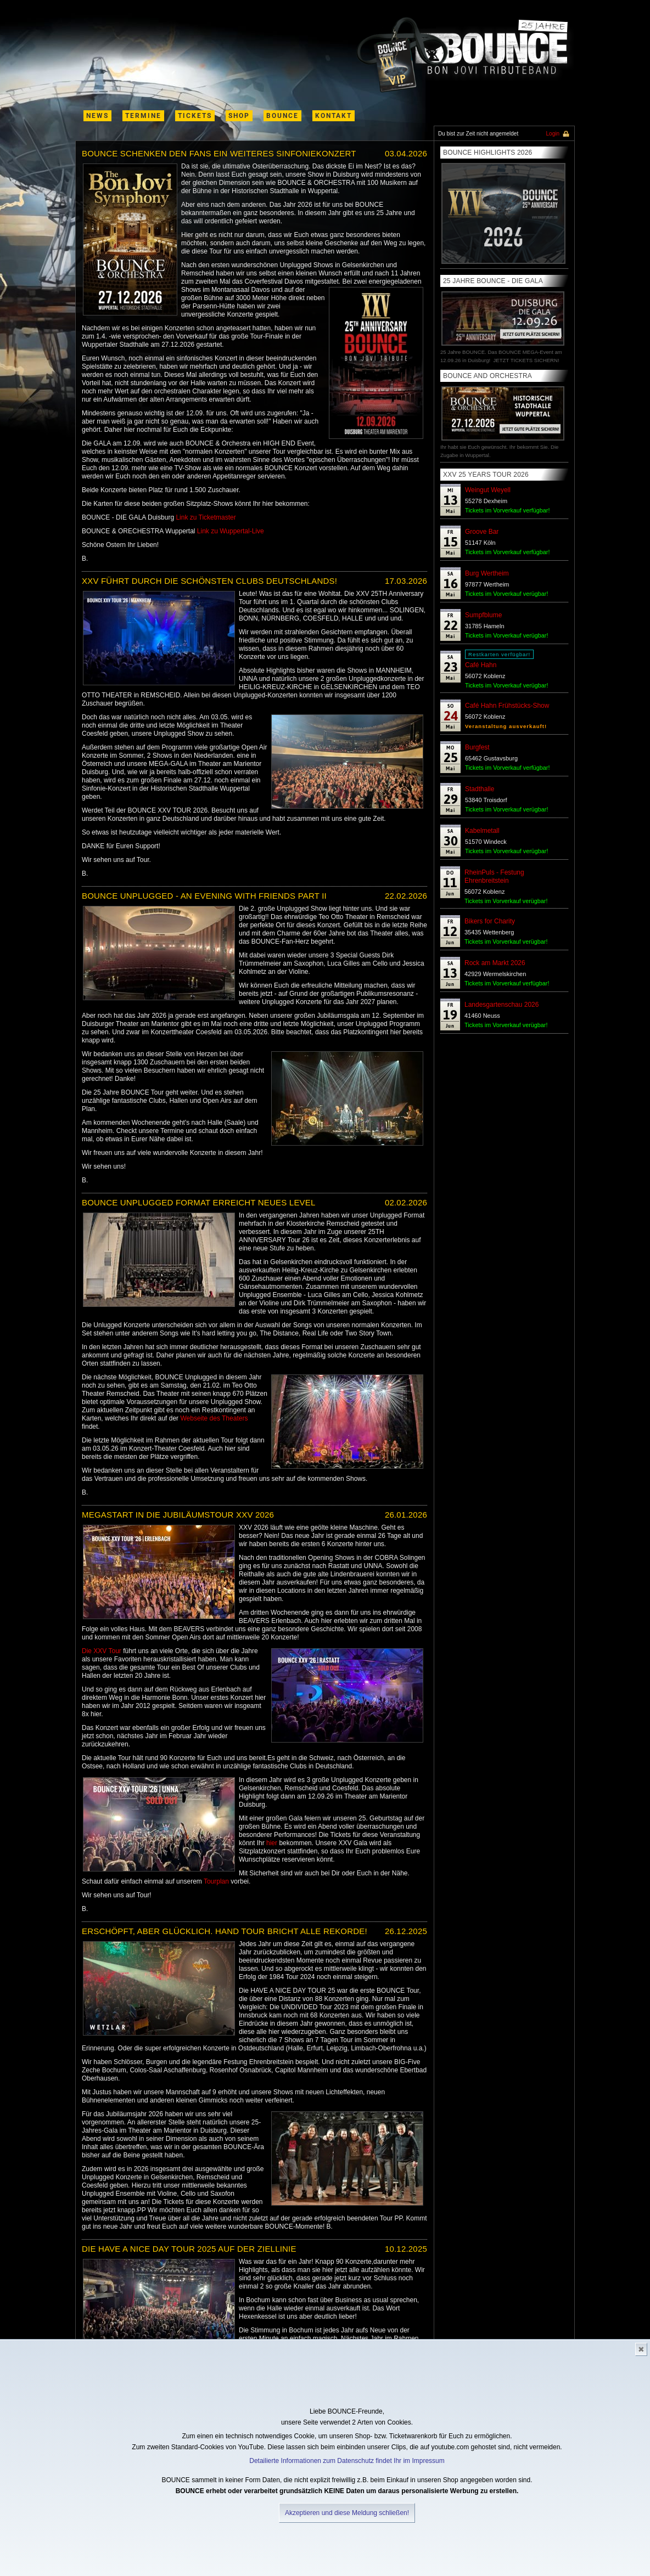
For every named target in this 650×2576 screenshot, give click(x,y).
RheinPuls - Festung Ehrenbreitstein (494, 876)
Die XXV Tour (101, 1651)
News (97, 116)
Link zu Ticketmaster (206, 517)
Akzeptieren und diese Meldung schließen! (347, 2513)
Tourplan (216, 1881)
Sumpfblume (483, 615)
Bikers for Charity (489, 921)
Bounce (282, 116)
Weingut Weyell (488, 490)
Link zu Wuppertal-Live (230, 531)
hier (271, 1843)
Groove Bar (481, 532)
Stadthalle (479, 789)
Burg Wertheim (487, 573)
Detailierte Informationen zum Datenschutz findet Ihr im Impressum (346, 2461)
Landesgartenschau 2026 (501, 1004)
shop (239, 116)
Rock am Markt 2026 (494, 963)
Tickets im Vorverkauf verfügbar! (507, 510)
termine (143, 116)
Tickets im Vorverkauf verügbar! (506, 593)
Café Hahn (480, 665)
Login (552, 134)
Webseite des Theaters (214, 1418)
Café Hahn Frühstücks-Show (507, 705)
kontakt (333, 116)
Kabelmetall (482, 831)
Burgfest (477, 747)
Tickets (195, 116)
